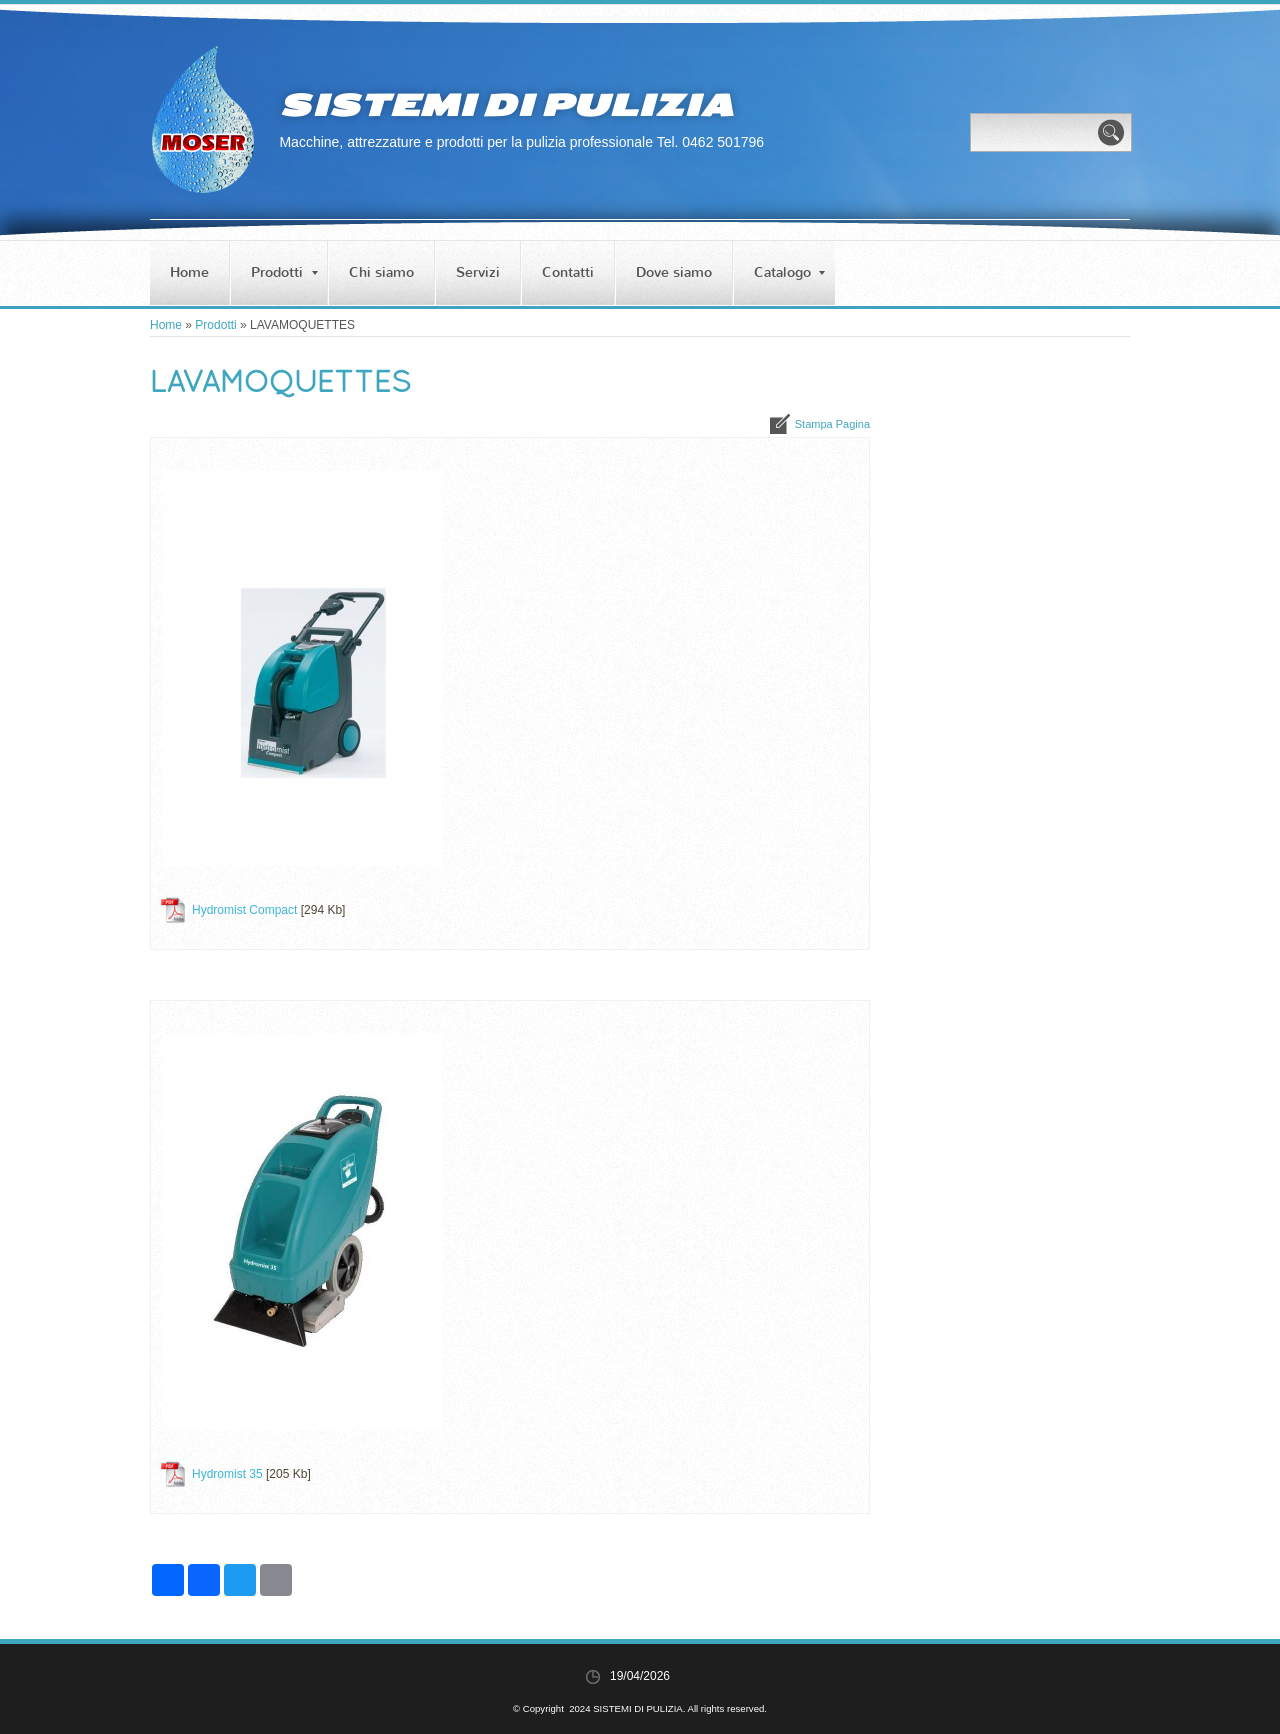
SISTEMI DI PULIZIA (506, 105)
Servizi (478, 272)
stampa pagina (832, 424)
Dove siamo (674, 272)
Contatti (568, 272)
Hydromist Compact (244, 910)
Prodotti (284, 272)
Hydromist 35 (227, 1474)
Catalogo (789, 272)
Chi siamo (381, 272)
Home (189, 272)
